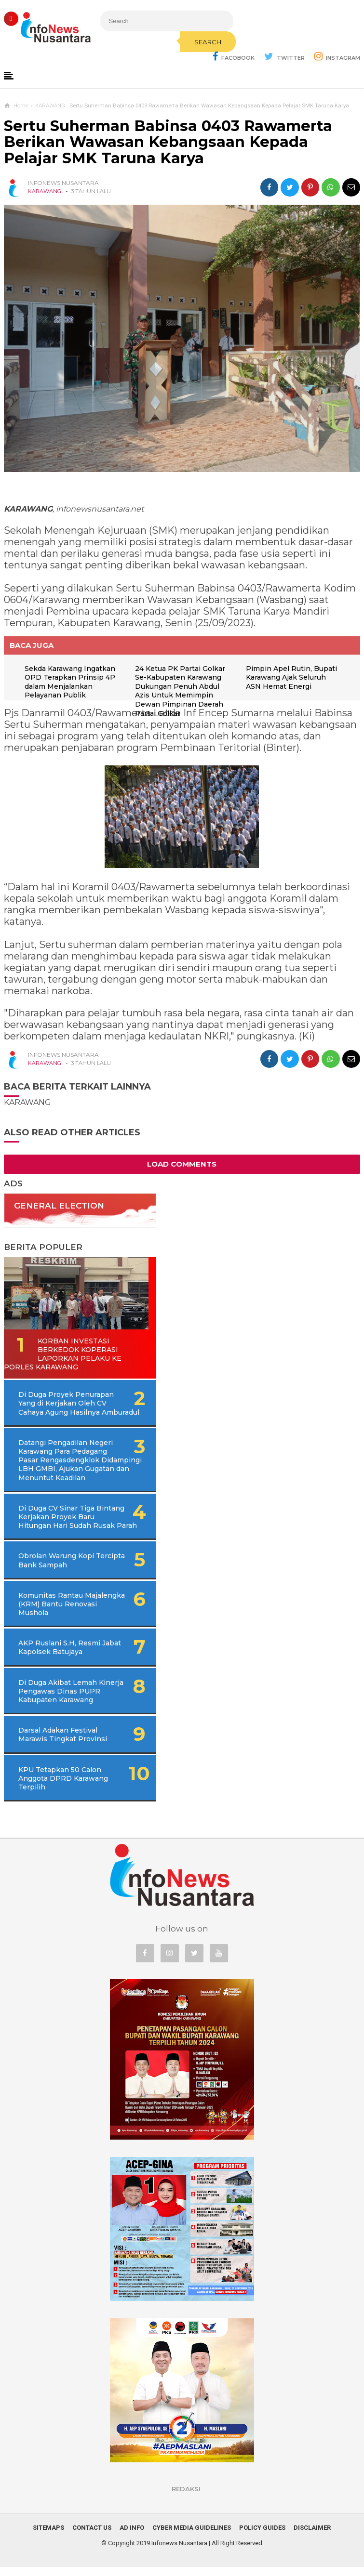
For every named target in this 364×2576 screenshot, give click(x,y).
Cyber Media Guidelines (191, 2536)
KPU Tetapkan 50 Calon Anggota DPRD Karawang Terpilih (63, 1787)
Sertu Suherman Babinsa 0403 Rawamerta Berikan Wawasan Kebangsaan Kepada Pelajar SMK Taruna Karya (168, 142)
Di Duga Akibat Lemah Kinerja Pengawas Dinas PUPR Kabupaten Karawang (67, 1700)
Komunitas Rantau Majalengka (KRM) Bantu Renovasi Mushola (61, 1613)
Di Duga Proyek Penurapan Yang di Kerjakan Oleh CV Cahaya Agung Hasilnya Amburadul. (79, 1404)
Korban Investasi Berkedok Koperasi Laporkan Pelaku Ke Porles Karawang (62, 1354)
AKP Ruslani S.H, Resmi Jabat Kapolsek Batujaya (60, 1656)
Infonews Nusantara (179, 2552)
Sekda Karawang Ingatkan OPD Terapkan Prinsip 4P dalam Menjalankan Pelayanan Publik (71, 682)
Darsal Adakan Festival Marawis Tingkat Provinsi (62, 1743)
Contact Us (91, 2536)
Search (199, 42)
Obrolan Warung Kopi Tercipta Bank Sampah (58, 1569)
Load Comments (181, 1164)
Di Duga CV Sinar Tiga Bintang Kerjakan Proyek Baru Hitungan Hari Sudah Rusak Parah (75, 1521)
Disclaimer (312, 2536)
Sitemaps (48, 2536)
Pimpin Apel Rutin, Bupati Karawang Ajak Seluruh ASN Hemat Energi (292, 677)
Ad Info (132, 2536)
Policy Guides (262, 2536)
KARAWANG (44, 191)
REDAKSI (186, 2498)
